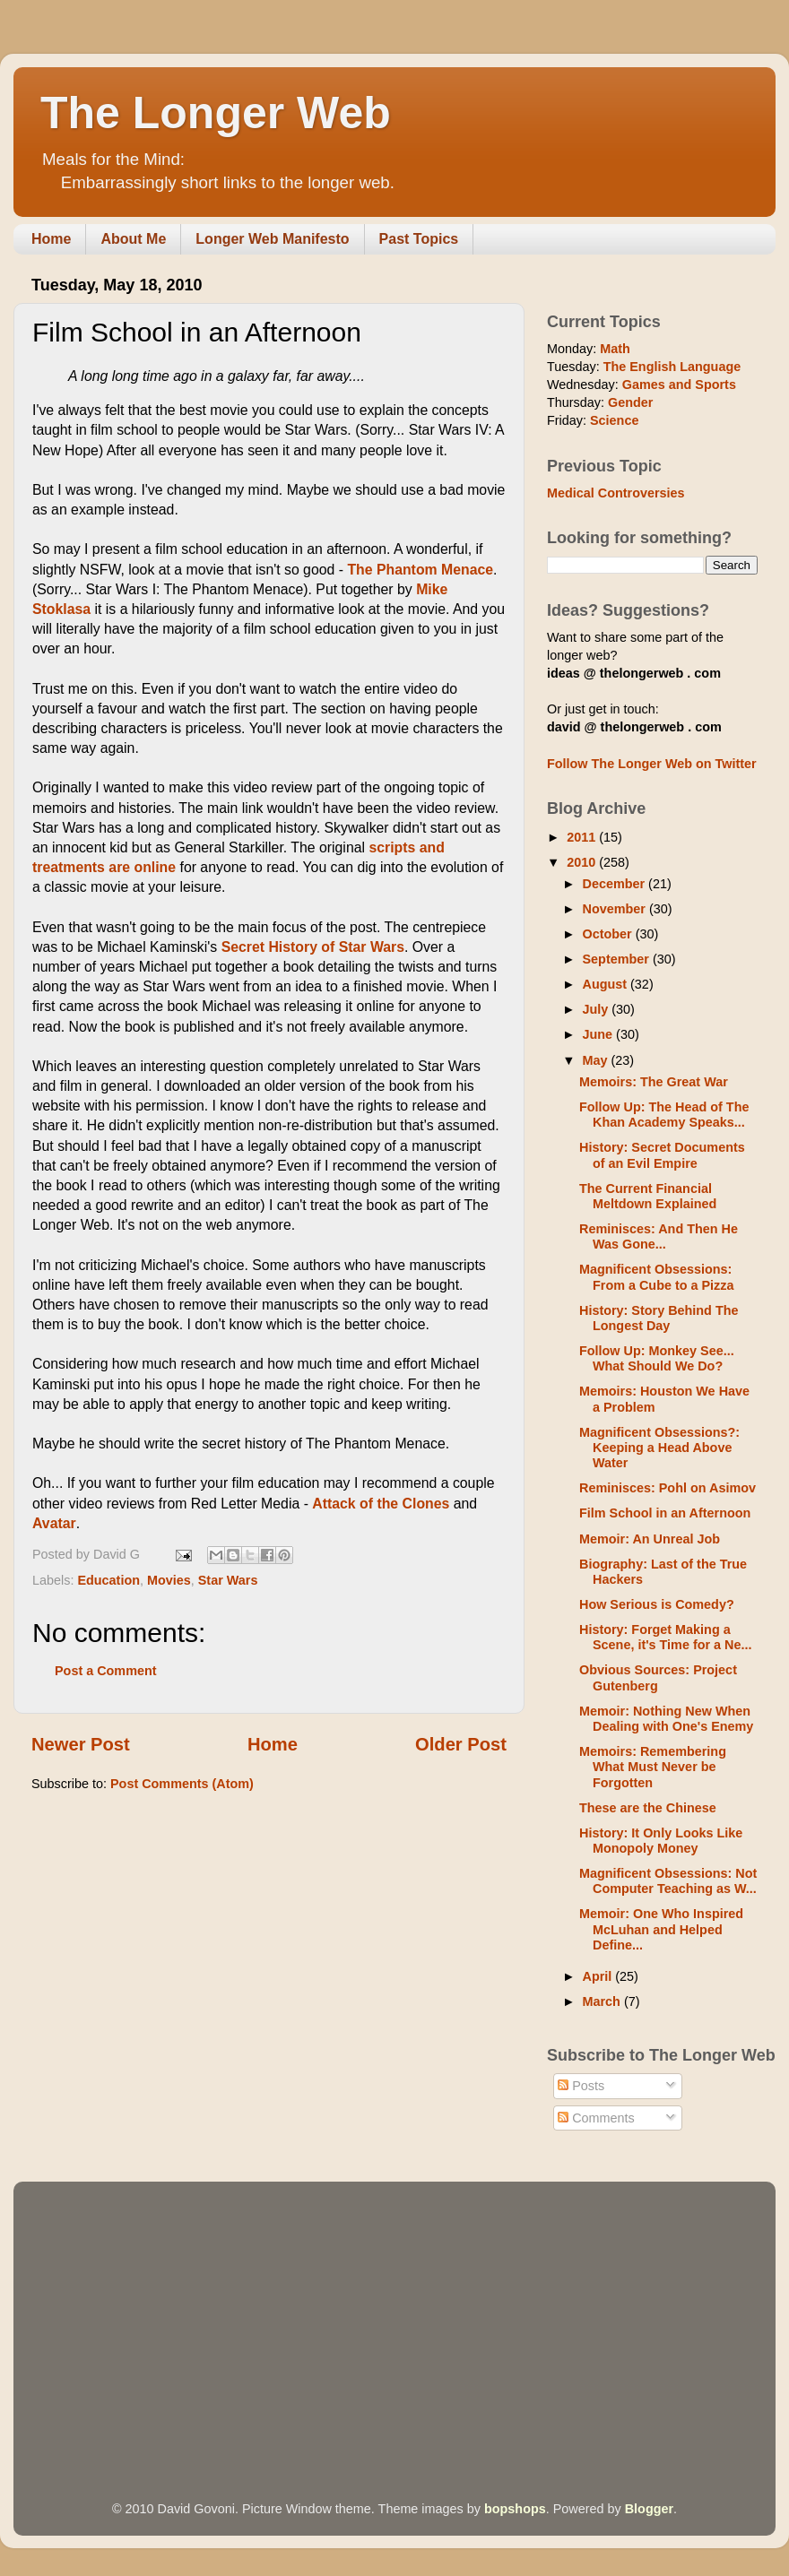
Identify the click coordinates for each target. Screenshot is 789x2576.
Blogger (649, 2509)
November (616, 909)
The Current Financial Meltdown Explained (647, 1196)
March (603, 2001)
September (618, 959)
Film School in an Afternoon (664, 1513)
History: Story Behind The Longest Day (659, 1318)
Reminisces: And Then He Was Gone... (658, 1236)
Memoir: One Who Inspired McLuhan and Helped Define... (661, 1929)
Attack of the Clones (380, 1503)
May (597, 1060)
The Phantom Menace (420, 569)
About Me (133, 238)
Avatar (54, 1523)
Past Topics (419, 238)
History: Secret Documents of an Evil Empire (662, 1155)
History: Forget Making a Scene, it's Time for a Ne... (665, 1637)
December (616, 884)
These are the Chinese (647, 1808)
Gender (630, 402)
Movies (169, 1580)
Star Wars (228, 1580)
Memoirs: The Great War (653, 1082)
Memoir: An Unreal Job (649, 1539)
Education (108, 1580)
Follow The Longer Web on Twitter (652, 763)
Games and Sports (679, 384)
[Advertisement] (342, 2316)
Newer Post (80, 1744)
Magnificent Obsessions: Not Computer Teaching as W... (668, 1881)
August (607, 984)
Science (614, 420)
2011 (583, 837)
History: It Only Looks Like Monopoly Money (660, 1840)
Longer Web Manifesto (272, 238)
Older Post (461, 1744)
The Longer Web (215, 113)
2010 (583, 862)
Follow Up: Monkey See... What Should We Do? (656, 1358)
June (600, 1034)
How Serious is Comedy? (656, 1604)
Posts (581, 2086)
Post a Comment (106, 1671)
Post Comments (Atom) (182, 1783)
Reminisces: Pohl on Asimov (667, 1488)
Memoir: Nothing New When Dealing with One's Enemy (666, 1718)
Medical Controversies (616, 493)
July (597, 1009)
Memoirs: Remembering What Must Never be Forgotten (652, 1767)
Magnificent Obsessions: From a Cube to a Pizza (656, 1277)
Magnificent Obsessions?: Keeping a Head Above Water (659, 1448)
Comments (596, 2118)
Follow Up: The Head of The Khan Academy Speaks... (664, 1114)
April (599, 1976)
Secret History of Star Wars (312, 947)
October (609, 934)
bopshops (515, 2509)
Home (51, 238)
